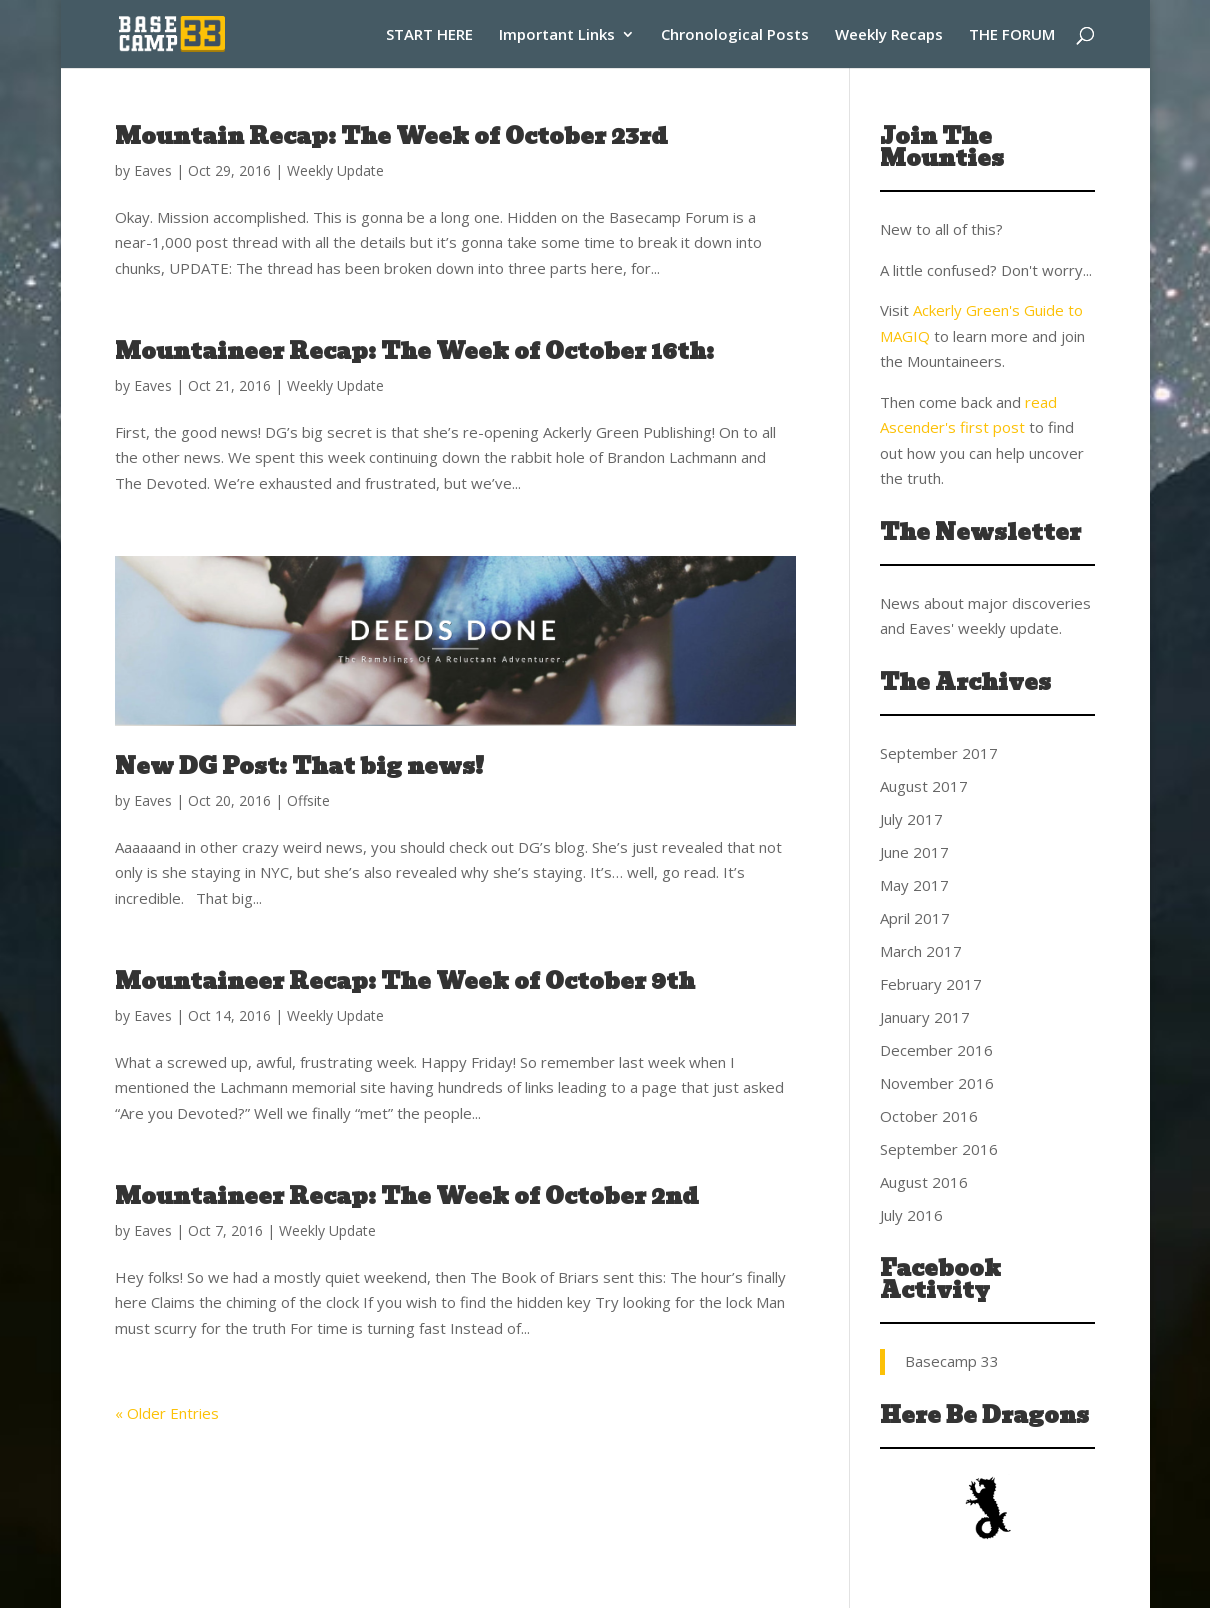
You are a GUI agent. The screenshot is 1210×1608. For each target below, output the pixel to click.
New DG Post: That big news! (299, 766)
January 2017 (925, 1017)
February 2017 (931, 984)
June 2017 (914, 852)
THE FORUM (1012, 35)
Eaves (153, 170)
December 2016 (936, 1050)
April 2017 (915, 918)
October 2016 (929, 1116)
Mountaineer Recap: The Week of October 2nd (407, 1196)
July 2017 (911, 819)
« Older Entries (167, 1413)
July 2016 (911, 1215)
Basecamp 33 (952, 1361)
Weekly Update (335, 170)
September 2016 (939, 1149)
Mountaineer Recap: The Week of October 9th (405, 981)
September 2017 (939, 753)
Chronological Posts (735, 35)
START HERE (429, 35)
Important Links (557, 35)
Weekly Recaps (889, 35)
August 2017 (924, 786)
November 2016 (937, 1083)
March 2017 (921, 951)
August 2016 (924, 1182)
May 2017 (914, 885)
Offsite (308, 800)
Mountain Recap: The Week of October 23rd (391, 136)
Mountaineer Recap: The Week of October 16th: (414, 351)
